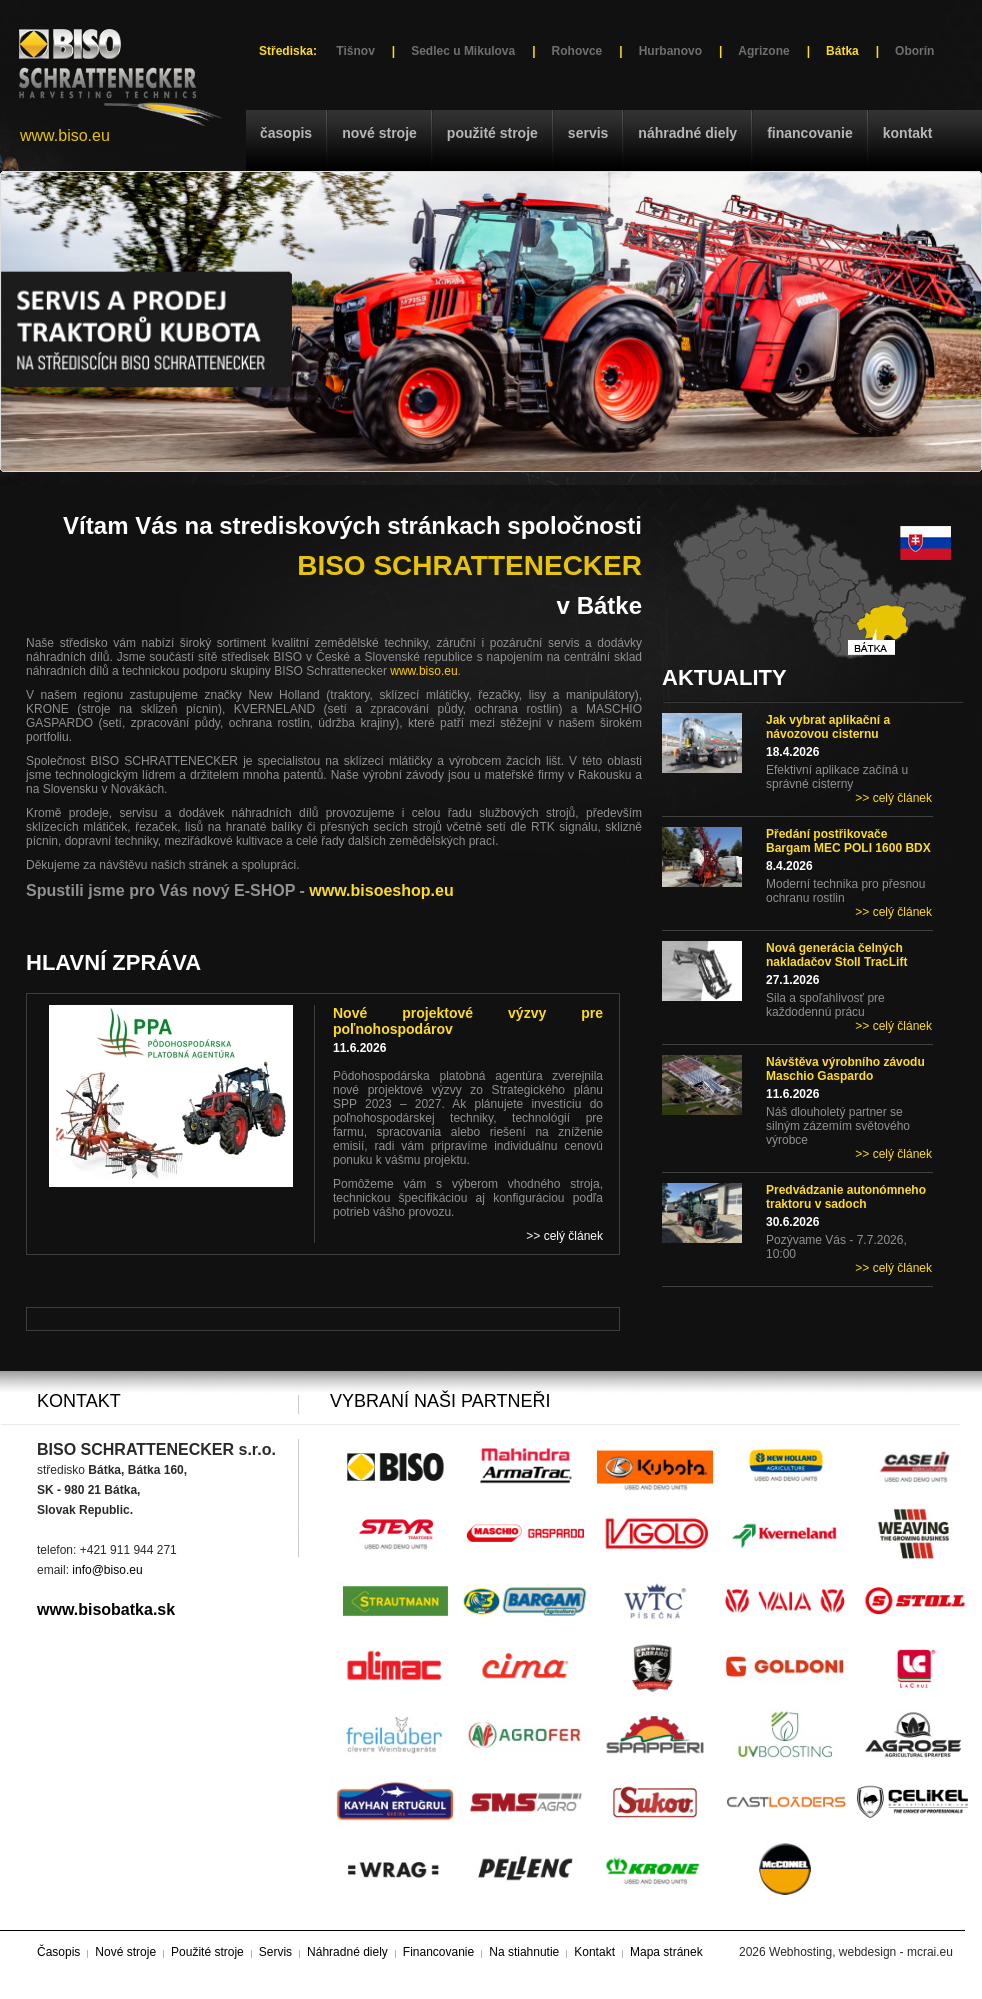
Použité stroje (492, 133)
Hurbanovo (670, 51)
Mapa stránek (666, 1952)
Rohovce (577, 51)
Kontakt (908, 133)
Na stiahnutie (524, 1952)
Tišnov (355, 51)
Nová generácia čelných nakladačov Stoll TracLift (836, 955)
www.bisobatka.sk (106, 1609)
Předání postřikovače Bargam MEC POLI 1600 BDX (848, 841)
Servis (588, 133)
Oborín (914, 51)
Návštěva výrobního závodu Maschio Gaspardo (845, 1069)
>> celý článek (893, 798)
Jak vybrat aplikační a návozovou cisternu (828, 727)
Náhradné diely (687, 133)
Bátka (842, 51)
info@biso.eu (107, 1570)
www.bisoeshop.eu (381, 890)
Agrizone (763, 51)
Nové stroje (379, 133)
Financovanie (810, 133)
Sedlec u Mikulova (463, 51)
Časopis (286, 133)
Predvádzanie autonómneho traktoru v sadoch (846, 1197)
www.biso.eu (65, 135)
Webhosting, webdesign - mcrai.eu (861, 1952)
